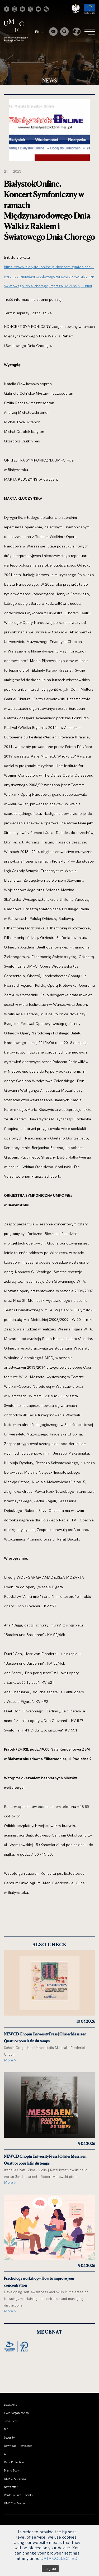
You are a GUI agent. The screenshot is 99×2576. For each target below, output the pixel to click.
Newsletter (11, 2487)
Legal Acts (10, 2405)
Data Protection (14, 2462)
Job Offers (10, 2421)
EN (39, 32)
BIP (6, 2429)
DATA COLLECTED (58, 2558)
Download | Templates (18, 2446)
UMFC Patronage (15, 2479)
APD (7, 2454)
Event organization (16, 2413)
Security (9, 2437)
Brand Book (11, 2470)
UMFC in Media (14, 2503)
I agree (50, 2568)
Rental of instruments (18, 2495)
